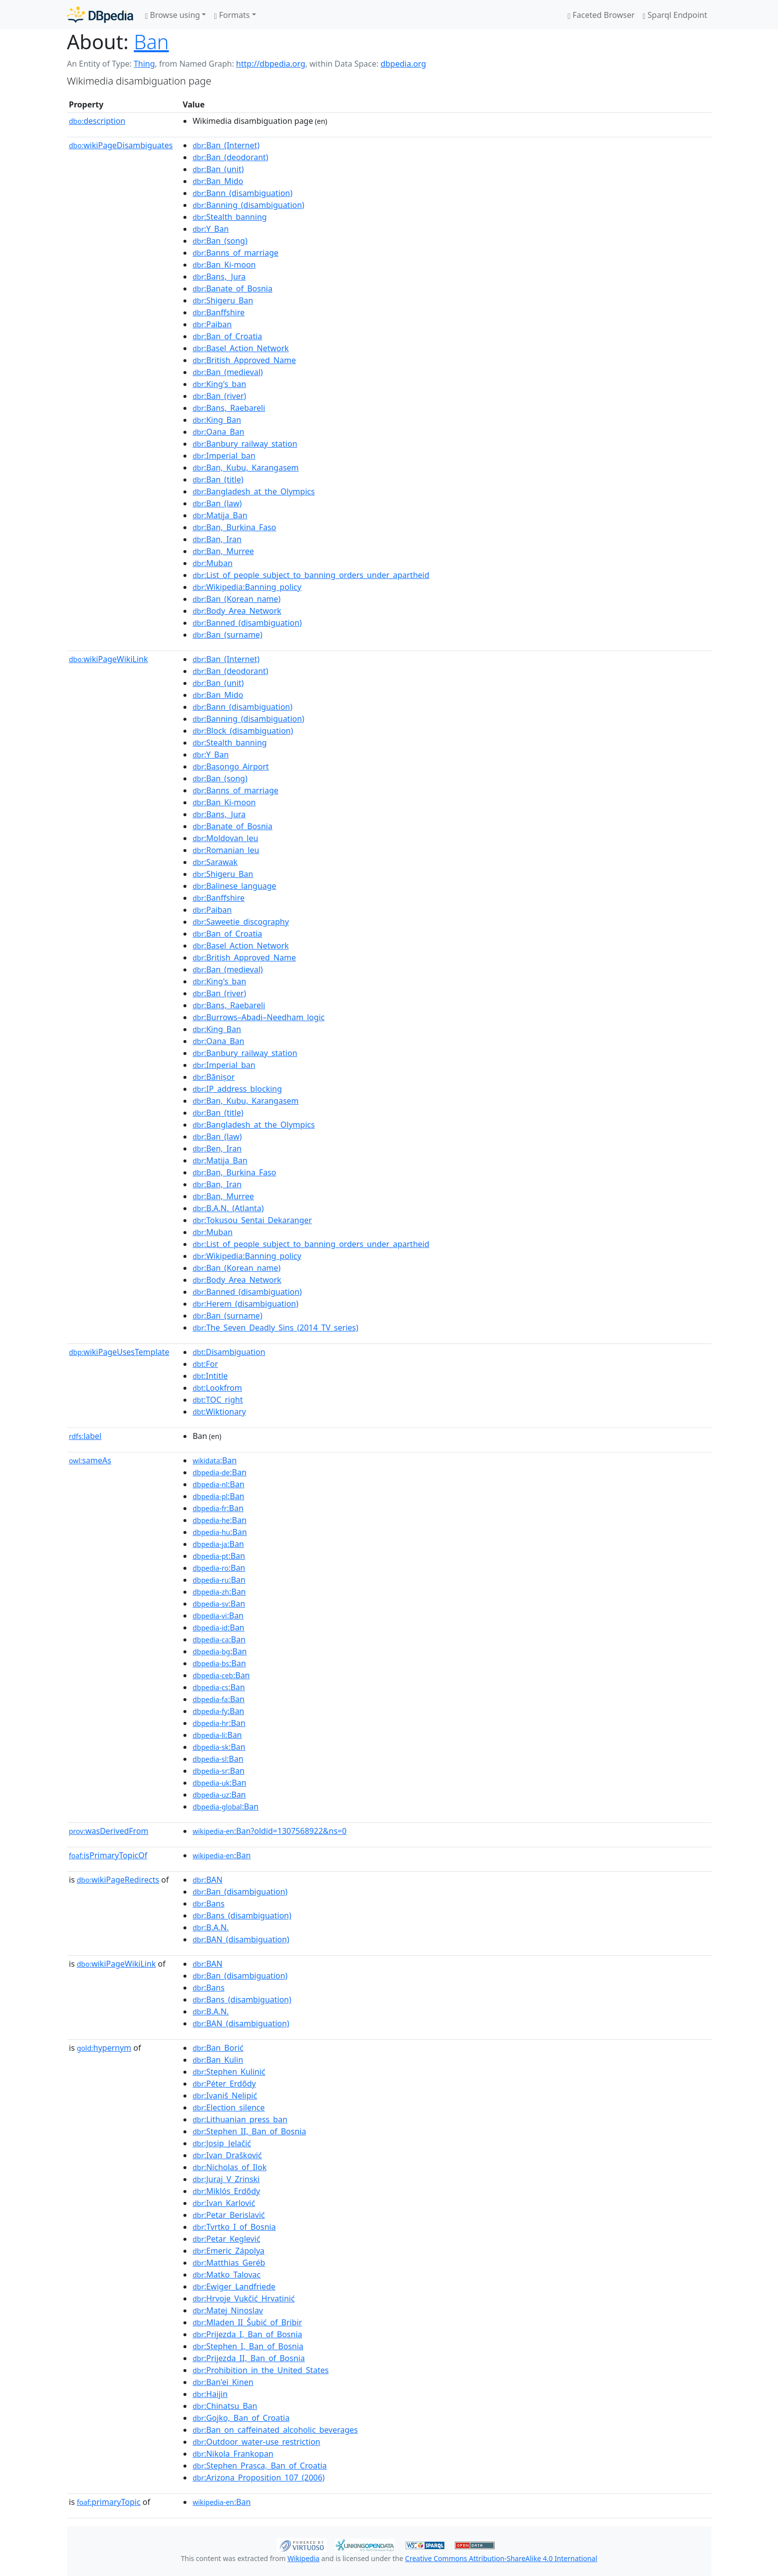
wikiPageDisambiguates (121, 145)
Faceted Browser (601, 14)
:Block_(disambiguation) (242, 730)
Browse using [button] (172, 14)
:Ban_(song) (219, 240)
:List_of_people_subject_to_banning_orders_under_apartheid (310, 575)
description (97, 120)
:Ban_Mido (217, 181)
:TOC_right (217, 1399)
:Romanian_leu (225, 850)
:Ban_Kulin (217, 2059)
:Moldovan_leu (225, 838)
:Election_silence (228, 2107)
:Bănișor (213, 1076)
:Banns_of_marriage (235, 252)
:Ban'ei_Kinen (222, 2382)
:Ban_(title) (217, 479)
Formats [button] (232, 14)
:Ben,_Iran (217, 1148)
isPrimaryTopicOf (108, 1855)
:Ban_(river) (219, 395)
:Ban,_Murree (223, 551)
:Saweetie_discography (240, 921)
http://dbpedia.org (270, 63)
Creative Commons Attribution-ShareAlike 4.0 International (501, 2558)
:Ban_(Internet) (225, 145)
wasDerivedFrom (109, 1830)
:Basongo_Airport (230, 766)
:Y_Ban (210, 228)
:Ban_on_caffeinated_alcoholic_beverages (274, 2429)
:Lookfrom (217, 1387)
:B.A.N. (210, 1927)
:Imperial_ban (223, 455)
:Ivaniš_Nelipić (224, 2095)
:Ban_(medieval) (227, 372)
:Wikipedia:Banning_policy (246, 586)
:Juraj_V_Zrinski (225, 2179)
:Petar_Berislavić (228, 2214)
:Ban (214, 1460)
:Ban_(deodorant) (230, 157)
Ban (151, 41)
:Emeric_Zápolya (228, 2250)
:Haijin (209, 2393)
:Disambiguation (228, 1351)
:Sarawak (214, 862)
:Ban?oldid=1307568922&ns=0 (269, 1830)
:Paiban (212, 324)
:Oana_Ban (218, 431)
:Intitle (210, 1375)
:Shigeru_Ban (222, 300)
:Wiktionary (219, 1411)
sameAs (90, 1460)
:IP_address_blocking (237, 1088)
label (85, 1436)
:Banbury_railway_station (244, 443)
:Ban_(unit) (218, 169)
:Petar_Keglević (226, 2238)
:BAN (207, 1879)
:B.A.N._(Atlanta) (227, 1208)
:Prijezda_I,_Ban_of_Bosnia (247, 2334)
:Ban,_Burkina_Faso (234, 527)
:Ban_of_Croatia (227, 336)
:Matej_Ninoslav (227, 2310)
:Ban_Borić (217, 2047)
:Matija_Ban (219, 515)
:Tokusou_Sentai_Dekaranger (252, 1220)
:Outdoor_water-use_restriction (256, 2441)
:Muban (212, 563)
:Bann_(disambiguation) (242, 193)
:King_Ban (216, 419)
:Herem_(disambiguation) (245, 1303)
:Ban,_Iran (217, 539)
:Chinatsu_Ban (224, 2405)
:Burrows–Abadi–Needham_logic (258, 1017)
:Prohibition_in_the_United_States (260, 2370)
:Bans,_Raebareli (228, 407)
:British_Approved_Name (244, 360)
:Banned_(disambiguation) (247, 622)
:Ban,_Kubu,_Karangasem (245, 467)
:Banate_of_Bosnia (232, 288)
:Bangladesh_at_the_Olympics (253, 491)
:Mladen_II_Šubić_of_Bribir (247, 2322)
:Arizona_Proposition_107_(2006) (258, 2477)
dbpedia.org (403, 63)
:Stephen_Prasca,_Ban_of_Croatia (259, 2465)
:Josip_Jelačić (221, 2143)
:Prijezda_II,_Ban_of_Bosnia (248, 2358)
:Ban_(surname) (227, 634)
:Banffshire (218, 312)
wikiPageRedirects (118, 1879)
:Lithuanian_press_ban (239, 2119)
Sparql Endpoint (675, 14)
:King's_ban (219, 384)
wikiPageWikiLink (108, 659)
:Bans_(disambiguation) (241, 1915)
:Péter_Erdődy (224, 2083)
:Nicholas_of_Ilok (229, 2167)
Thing (144, 63)
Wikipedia (303, 2558)
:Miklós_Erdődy (226, 2191)
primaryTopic (108, 2501)
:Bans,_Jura (219, 276)
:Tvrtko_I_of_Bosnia (233, 2226)
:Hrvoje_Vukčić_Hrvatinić (243, 2298)
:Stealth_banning (229, 216)
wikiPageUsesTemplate (119, 1351)
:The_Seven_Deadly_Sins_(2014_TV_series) (275, 1327)
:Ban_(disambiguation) (239, 1891)
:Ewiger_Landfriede (233, 2286)
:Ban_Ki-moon (224, 264)
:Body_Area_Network (236, 610)
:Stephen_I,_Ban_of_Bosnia (247, 2346)
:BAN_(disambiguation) (240, 1939)
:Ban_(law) (217, 503)
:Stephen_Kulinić (228, 2071)
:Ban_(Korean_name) (236, 598)
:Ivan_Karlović (223, 2202)
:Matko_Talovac (226, 2274)
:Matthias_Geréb (228, 2262)
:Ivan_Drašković (226, 2155)
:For (205, 1363)
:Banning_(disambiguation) (248, 204)
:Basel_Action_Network (240, 348)
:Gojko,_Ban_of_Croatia (240, 2417)
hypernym (104, 2047)
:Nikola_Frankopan (232, 2453)
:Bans (208, 1903)
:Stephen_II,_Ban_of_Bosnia (249, 2131)
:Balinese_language (234, 885)
